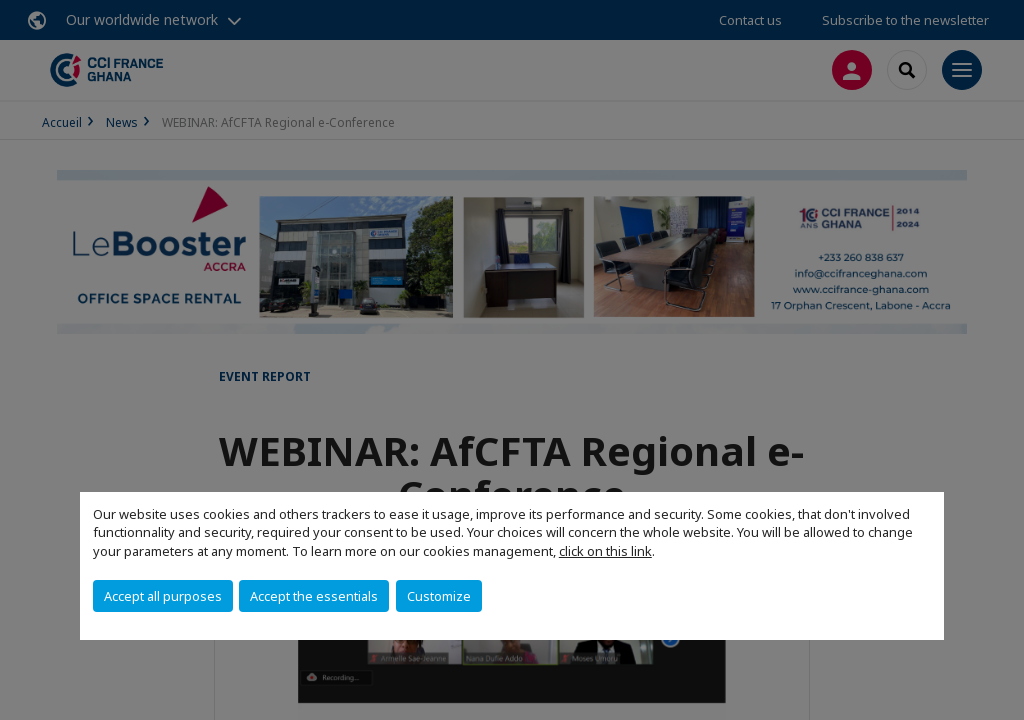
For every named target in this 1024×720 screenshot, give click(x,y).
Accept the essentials (314, 596)
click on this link (605, 551)
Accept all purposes (163, 596)
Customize (439, 596)
